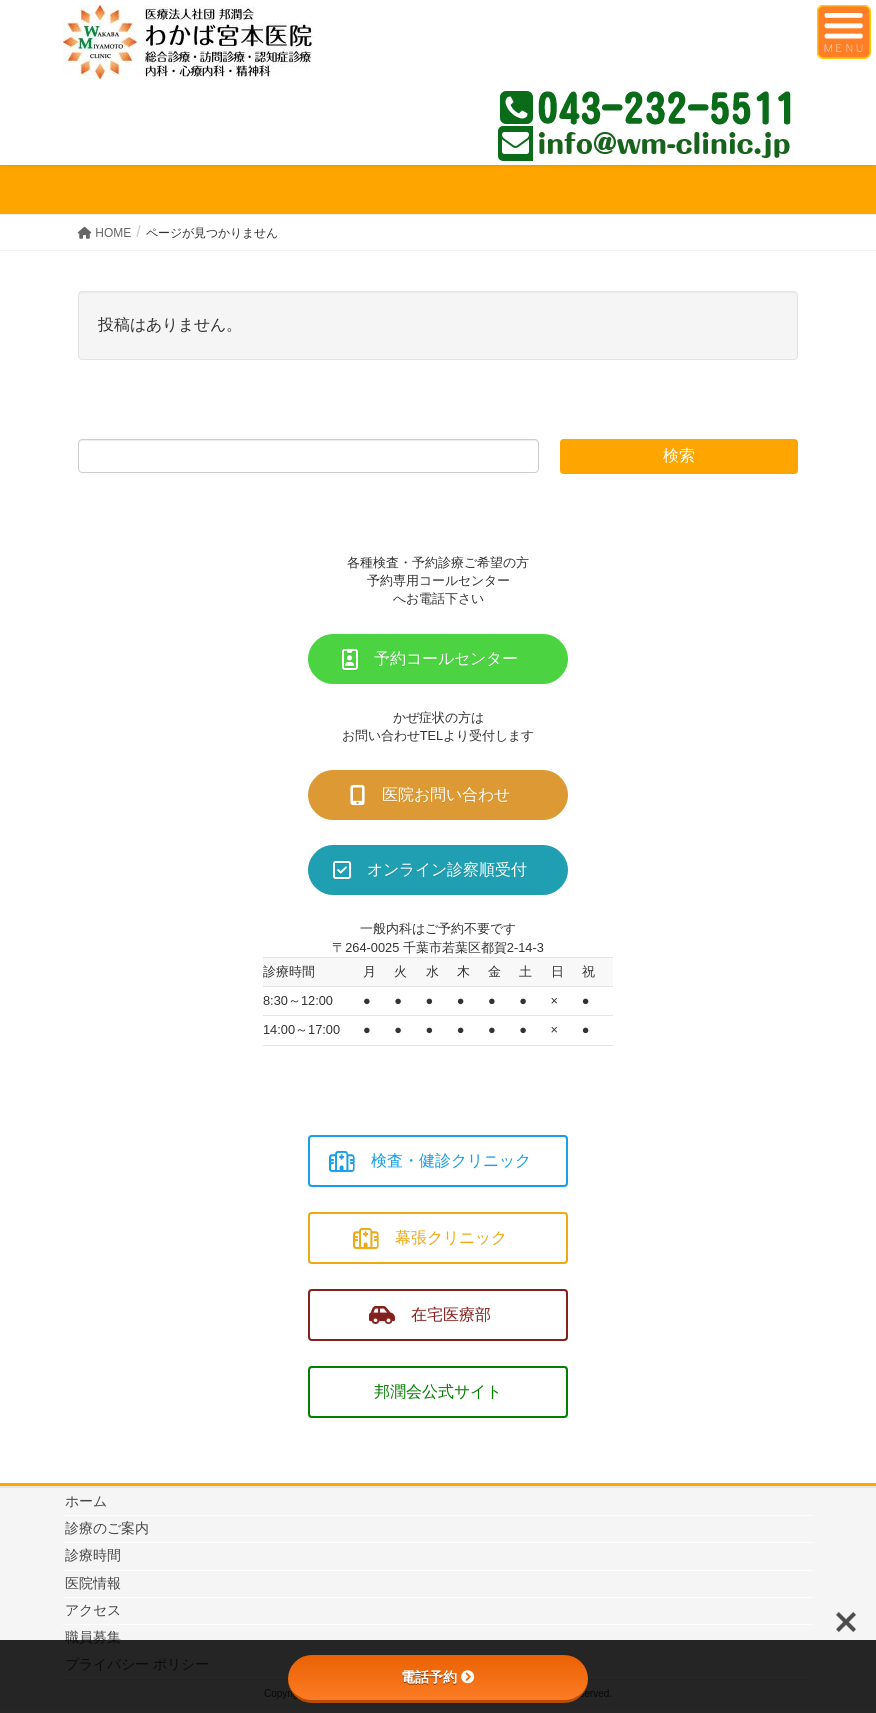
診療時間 (93, 1555)
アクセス (93, 1610)
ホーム (86, 1501)
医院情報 (93, 1583)
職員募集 (93, 1637)
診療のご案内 (107, 1528)
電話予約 (438, 1677)
